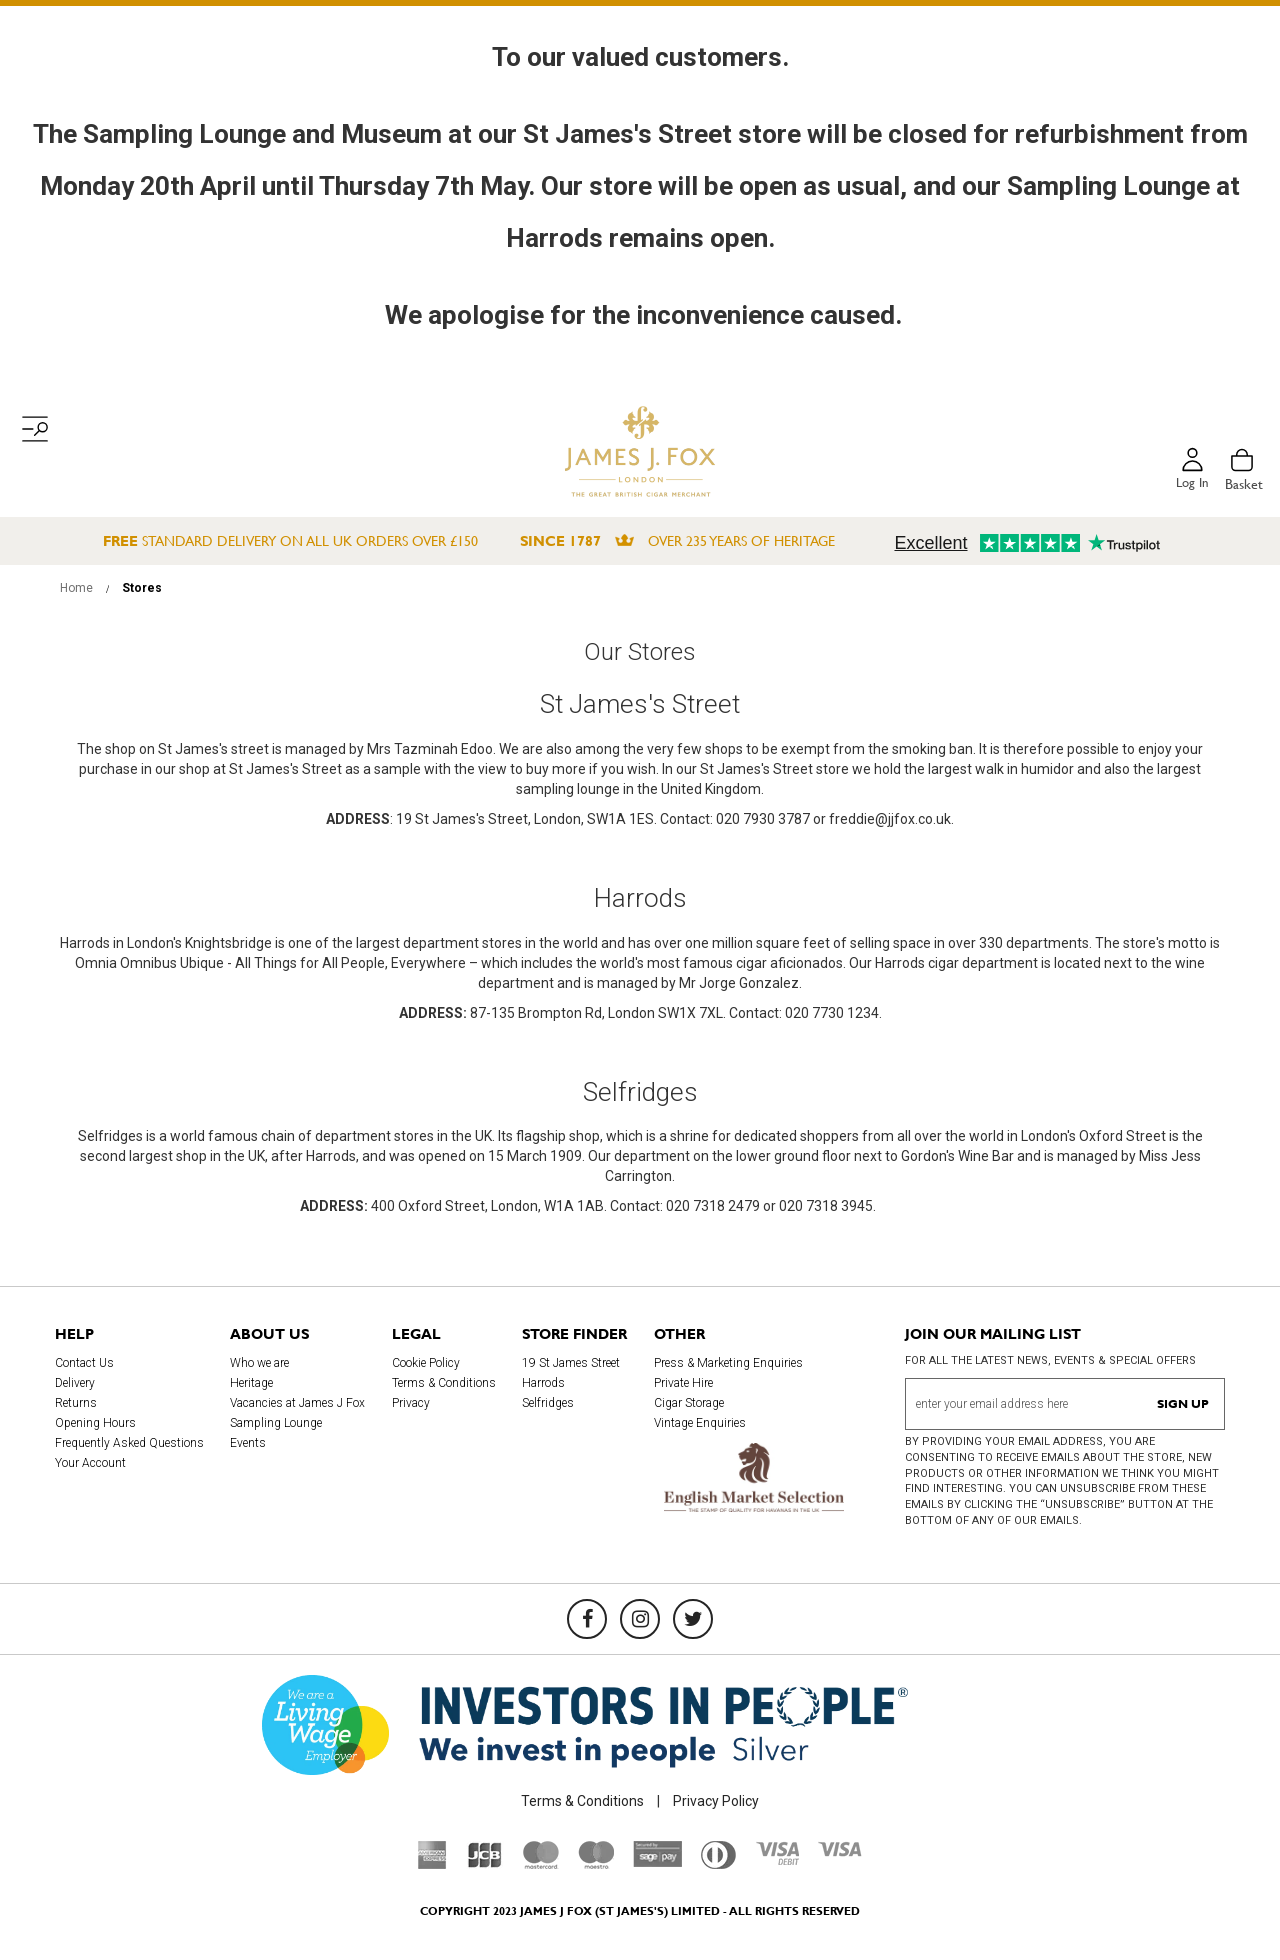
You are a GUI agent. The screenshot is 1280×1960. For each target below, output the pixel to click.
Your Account (90, 1463)
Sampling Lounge (276, 1423)
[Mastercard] (541, 1864)
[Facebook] (587, 1619)
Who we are (259, 1363)
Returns (76, 1403)
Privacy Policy (716, 1801)
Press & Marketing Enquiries (728, 1363)
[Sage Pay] (657, 1863)
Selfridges (548, 1403)
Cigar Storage (689, 1403)
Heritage (251, 1383)
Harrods (543, 1383)
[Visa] (840, 1852)
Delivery (75, 1383)
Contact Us (84, 1363)
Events (248, 1443)
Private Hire (683, 1383)
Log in (1191, 484)
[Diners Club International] (718, 1864)
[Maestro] (596, 1864)
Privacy (411, 1403)
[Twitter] (693, 1619)
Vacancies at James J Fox (297, 1403)
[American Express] (432, 1864)
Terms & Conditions (444, 1383)
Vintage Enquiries (700, 1423)
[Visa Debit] (777, 1860)
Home (78, 588)
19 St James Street (571, 1363)
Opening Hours (95, 1423)
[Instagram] (640, 1619)
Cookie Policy (426, 1363)
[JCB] (485, 1864)
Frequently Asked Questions (129, 1443)
